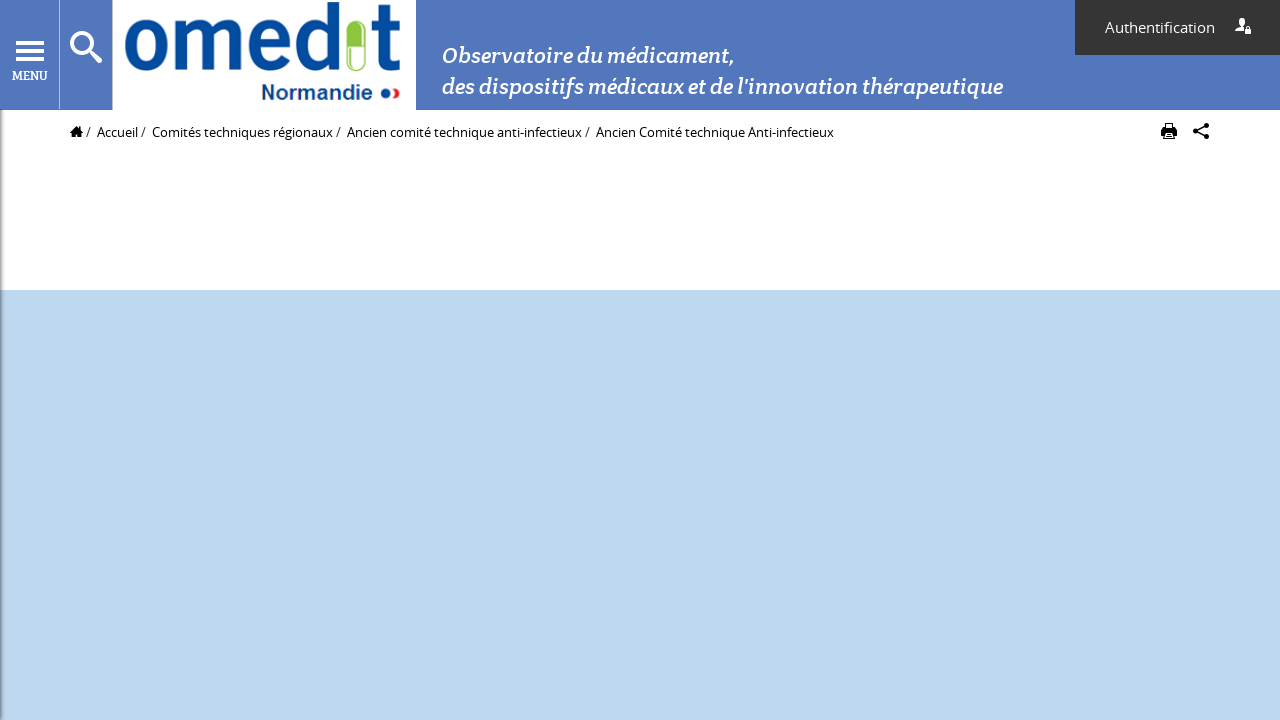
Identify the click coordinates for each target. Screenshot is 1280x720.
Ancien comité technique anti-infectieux (466, 132)
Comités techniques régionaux (242, 132)
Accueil (117, 132)
